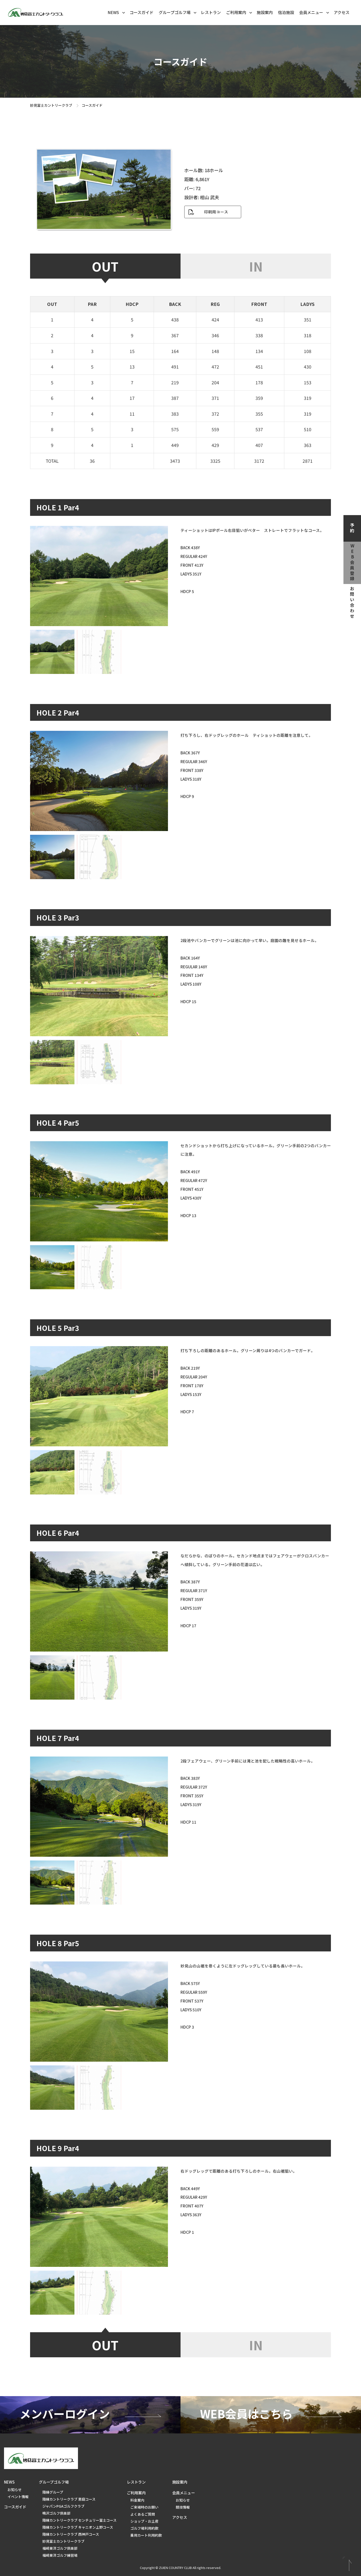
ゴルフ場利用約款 (144, 2528)
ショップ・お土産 (144, 2521)
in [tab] (256, 266)
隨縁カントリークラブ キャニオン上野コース (77, 2527)
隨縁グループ (52, 2492)
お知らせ (15, 2489)
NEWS (117, 12)
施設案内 (265, 12)
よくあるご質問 (142, 2514)
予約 (352, 528)
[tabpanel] (180, 1305)
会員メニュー (314, 12)
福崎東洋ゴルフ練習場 (59, 2555)
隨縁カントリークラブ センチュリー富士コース (79, 2520)
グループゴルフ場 (178, 12)
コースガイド (141, 12)
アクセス (341, 12)
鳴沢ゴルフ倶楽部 (56, 2513)
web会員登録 (352, 562)
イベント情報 (18, 2496)
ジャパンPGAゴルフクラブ (63, 2506)
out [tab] (105, 266)
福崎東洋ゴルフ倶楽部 (59, 2548)
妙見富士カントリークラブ (51, 105)
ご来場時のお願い (144, 2507)
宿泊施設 (286, 12)
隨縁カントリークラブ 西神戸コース (70, 2534)
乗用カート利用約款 (146, 2535)
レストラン (211, 12)
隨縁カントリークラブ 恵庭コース (69, 2499)
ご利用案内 (239, 12)
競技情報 (183, 2507)
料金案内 (137, 2500)
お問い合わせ (352, 602)
